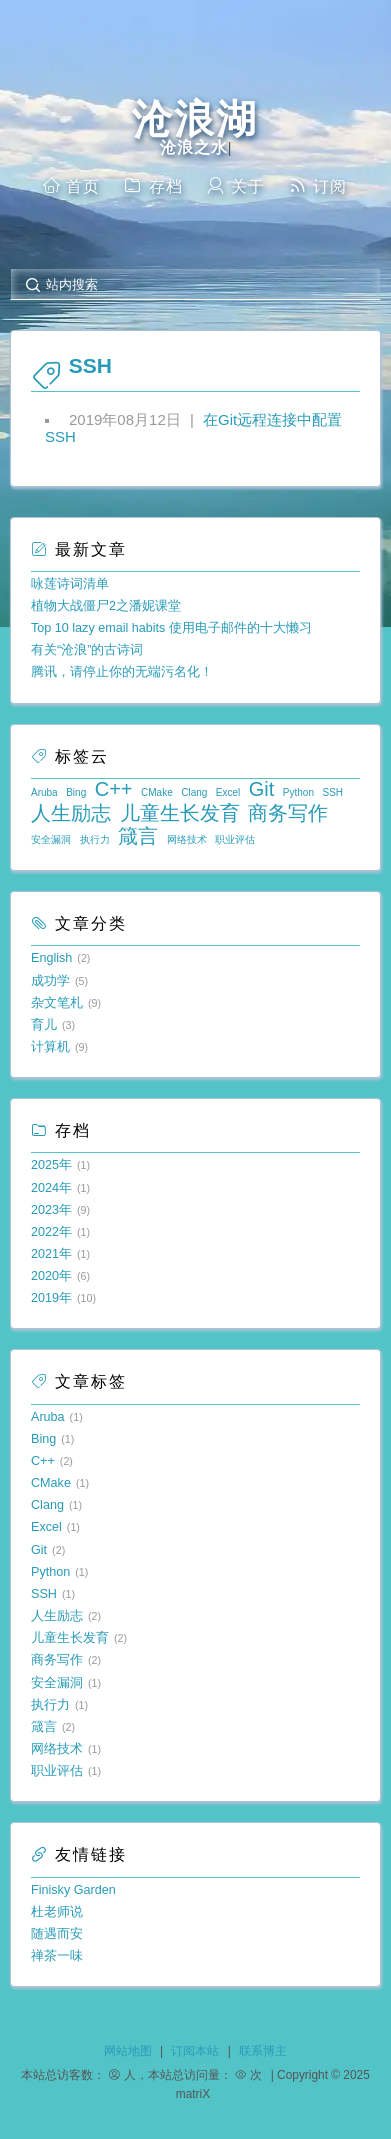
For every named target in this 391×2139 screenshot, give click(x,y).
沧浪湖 (195, 119)
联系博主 (263, 2051)
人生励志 (71, 813)
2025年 (51, 1165)
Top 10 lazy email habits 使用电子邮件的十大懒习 (171, 628)
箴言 (138, 836)
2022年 (51, 1232)
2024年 (51, 1188)
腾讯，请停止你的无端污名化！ (122, 672)
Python (298, 792)
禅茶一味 (57, 1956)
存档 (153, 185)
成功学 (50, 981)
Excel (228, 792)
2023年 (51, 1210)
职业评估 (235, 839)
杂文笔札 (57, 1003)
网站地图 (128, 2051)
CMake (157, 792)
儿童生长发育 (180, 813)
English (51, 958)
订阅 (318, 185)
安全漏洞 (51, 839)
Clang (194, 792)
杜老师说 (57, 1912)
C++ (114, 789)
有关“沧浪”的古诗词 (87, 650)
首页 (71, 185)
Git (262, 789)
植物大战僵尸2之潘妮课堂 (106, 606)
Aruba (44, 792)
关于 (235, 185)
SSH (333, 792)
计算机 (50, 1047)
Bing (76, 792)
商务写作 (288, 813)
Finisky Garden (73, 1890)
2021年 (51, 1254)
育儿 (44, 1025)
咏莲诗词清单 (70, 584)
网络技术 (187, 839)
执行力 (95, 839)
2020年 (51, 1276)
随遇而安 (57, 1934)
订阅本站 (195, 2051)
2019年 (51, 1298)
